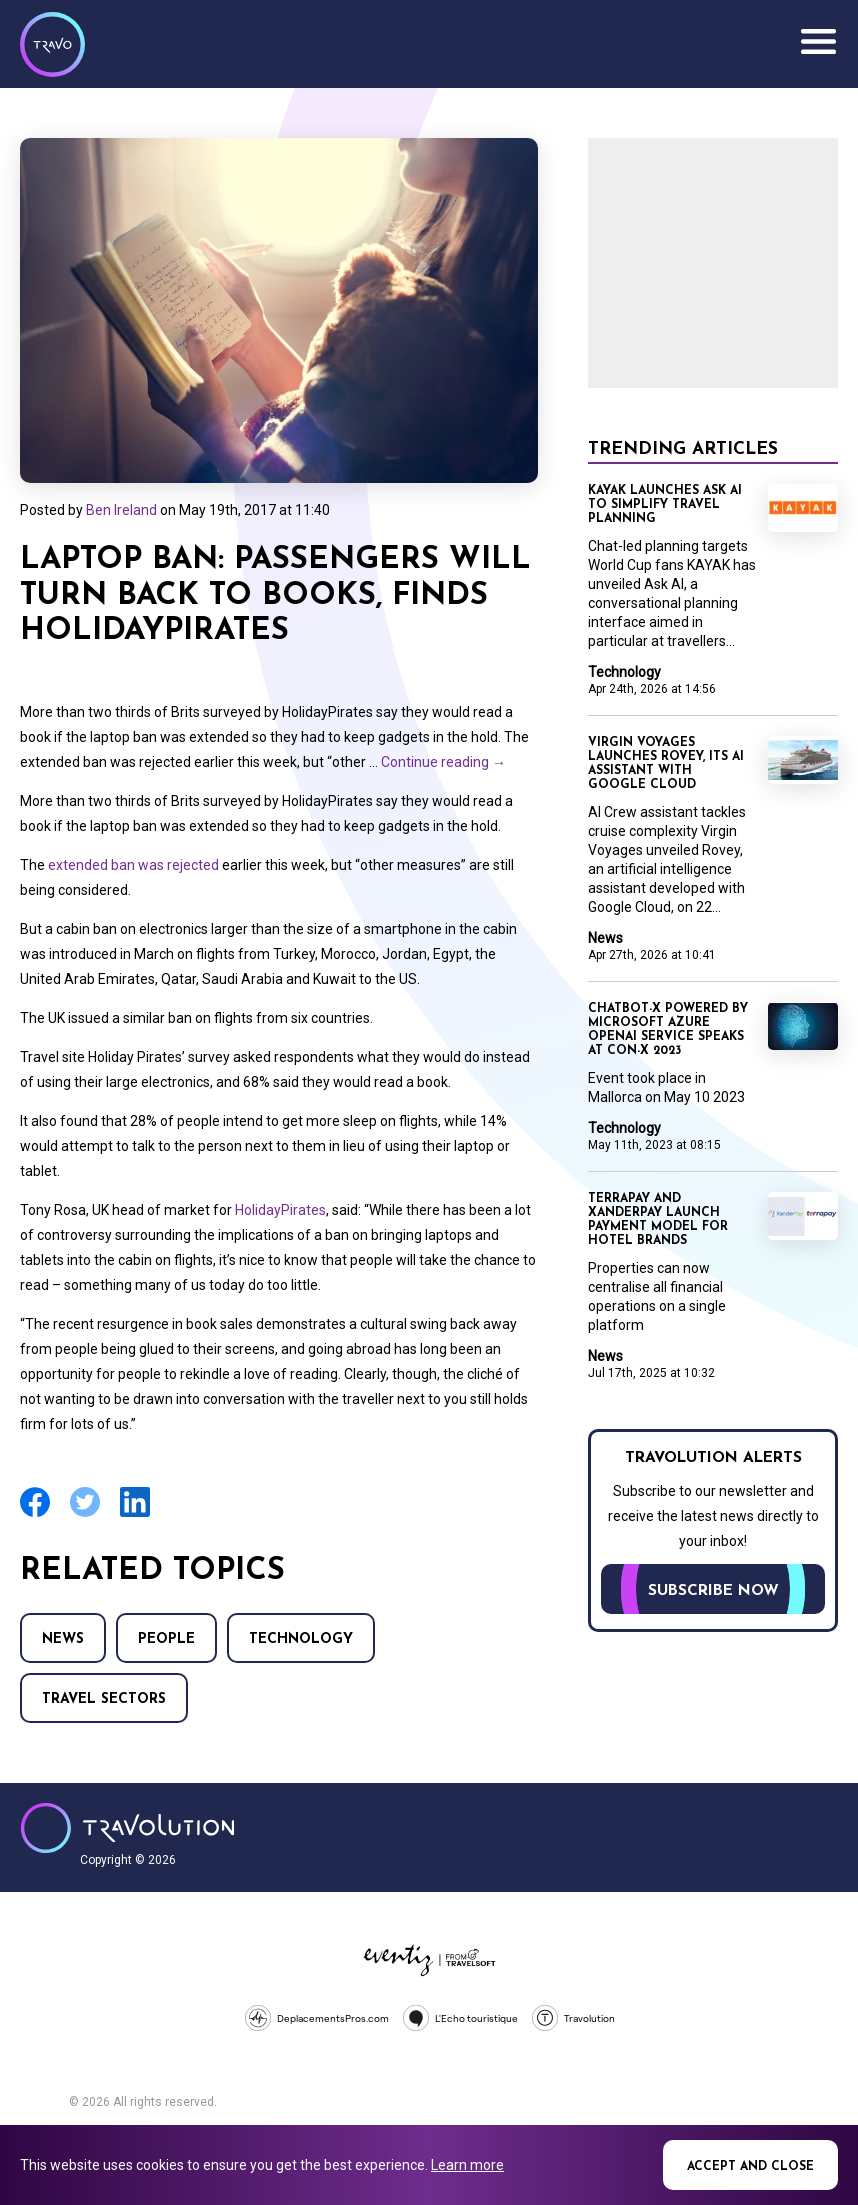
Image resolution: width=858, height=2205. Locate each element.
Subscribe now (713, 1591)
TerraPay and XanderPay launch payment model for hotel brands (658, 1220)
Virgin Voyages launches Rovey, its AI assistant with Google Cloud (666, 764)
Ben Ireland (121, 510)
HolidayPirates (280, 1210)
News (63, 1639)
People (166, 1639)
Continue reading (443, 762)
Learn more (467, 2165)
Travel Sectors (104, 1699)
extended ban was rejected (133, 865)
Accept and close (750, 2167)
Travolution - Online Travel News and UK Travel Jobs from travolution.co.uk (127, 1828)
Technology (301, 1639)
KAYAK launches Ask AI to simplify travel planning (665, 505)
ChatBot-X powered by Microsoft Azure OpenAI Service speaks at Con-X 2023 (668, 1030)
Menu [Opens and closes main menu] (818, 42)
